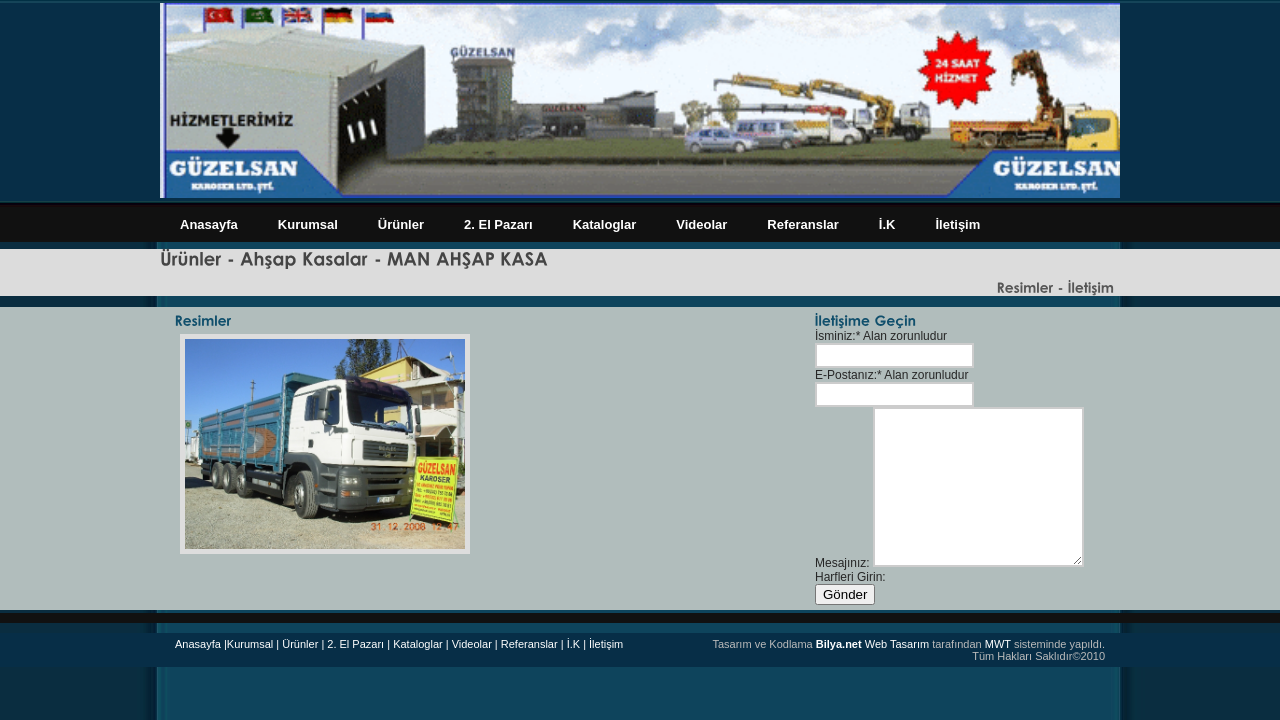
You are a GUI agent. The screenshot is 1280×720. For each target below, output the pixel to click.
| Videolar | (472, 644)
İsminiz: (835, 336)
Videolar (701, 224)
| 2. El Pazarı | (355, 644)
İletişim (957, 224)
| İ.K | (573, 644)
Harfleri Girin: (850, 577)
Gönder (845, 594)
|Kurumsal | (251, 644)
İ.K (887, 224)
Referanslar (803, 224)
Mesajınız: (842, 563)
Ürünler (401, 224)
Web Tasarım (872, 644)
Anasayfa (209, 224)
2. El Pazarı (498, 224)
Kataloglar (605, 224)
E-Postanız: (846, 375)
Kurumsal (308, 224)
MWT (998, 644)
